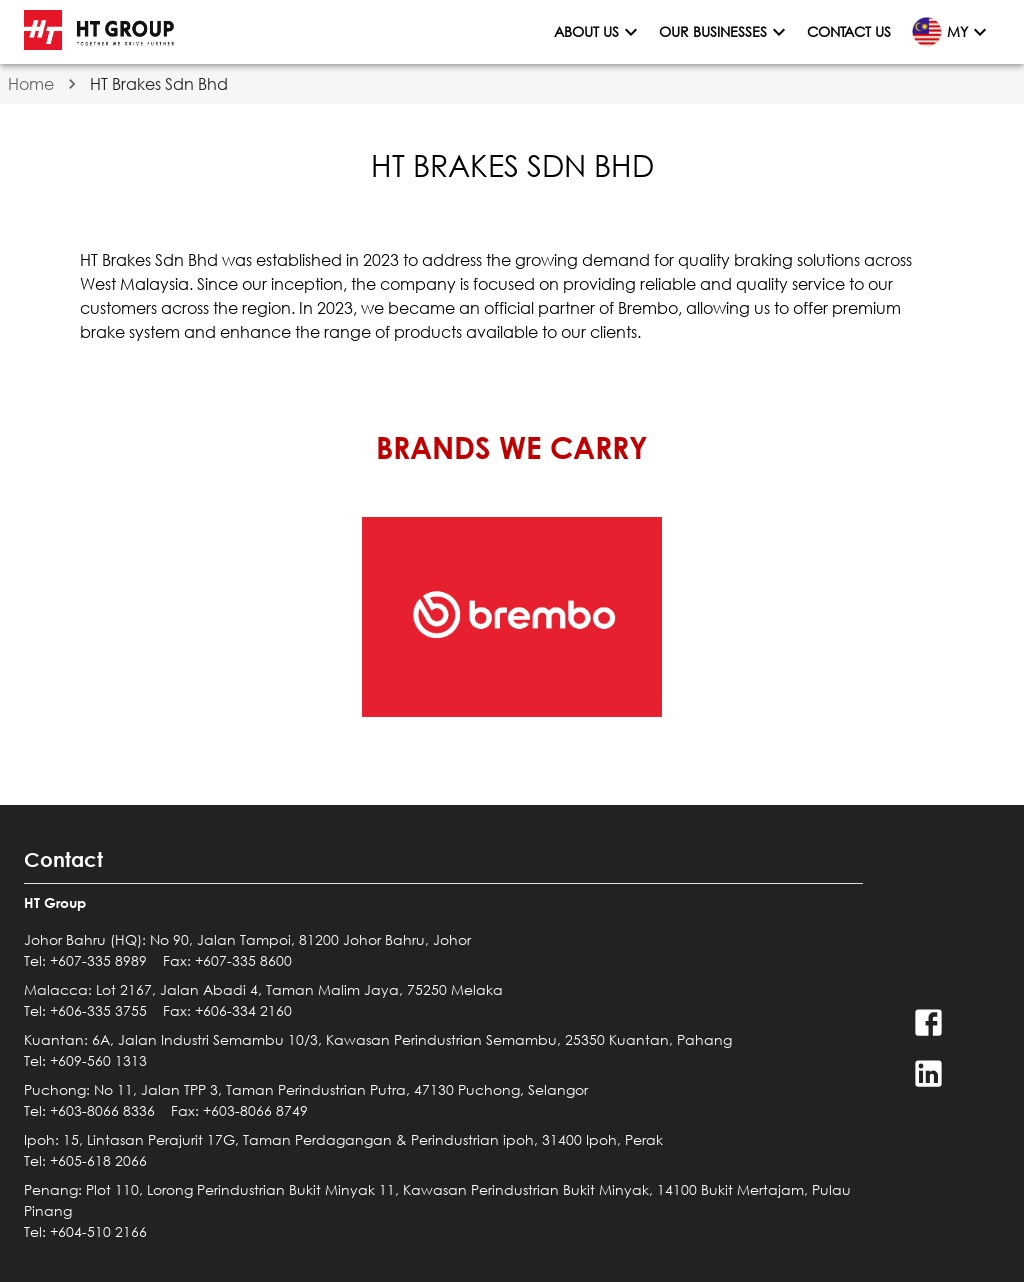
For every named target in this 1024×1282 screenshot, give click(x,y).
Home (31, 83)
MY (949, 32)
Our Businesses (725, 32)
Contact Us (849, 32)
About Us (598, 32)
